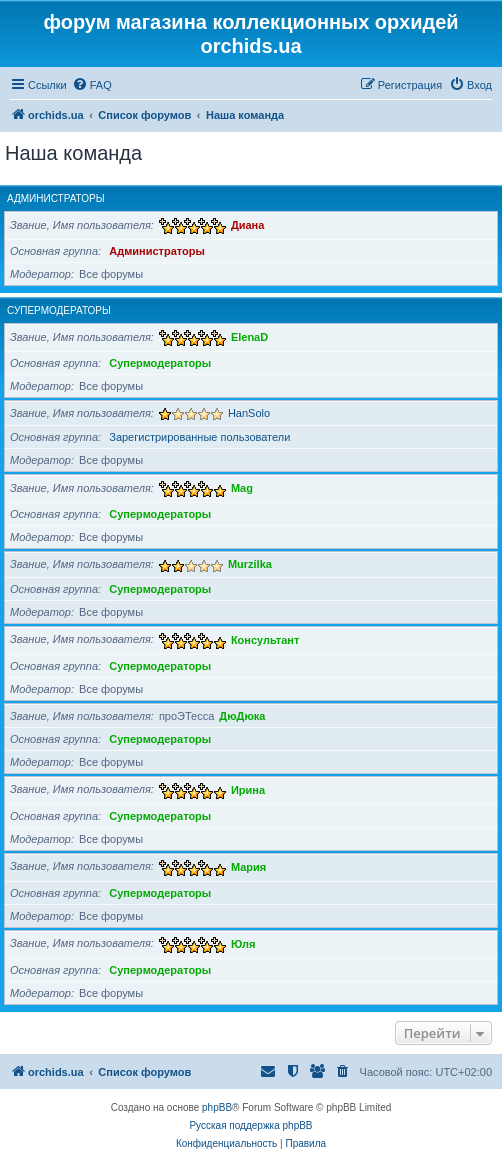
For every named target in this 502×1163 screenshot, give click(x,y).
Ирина (248, 789)
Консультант (265, 639)
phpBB (217, 1107)
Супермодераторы (59, 310)
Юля (243, 943)
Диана (247, 225)
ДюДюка (242, 716)
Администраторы (56, 198)
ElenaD (249, 337)
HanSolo (249, 413)
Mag (242, 488)
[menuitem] (92, 85)
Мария (248, 866)
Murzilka (250, 564)
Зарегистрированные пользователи (199, 437)
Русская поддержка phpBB (250, 1125)
